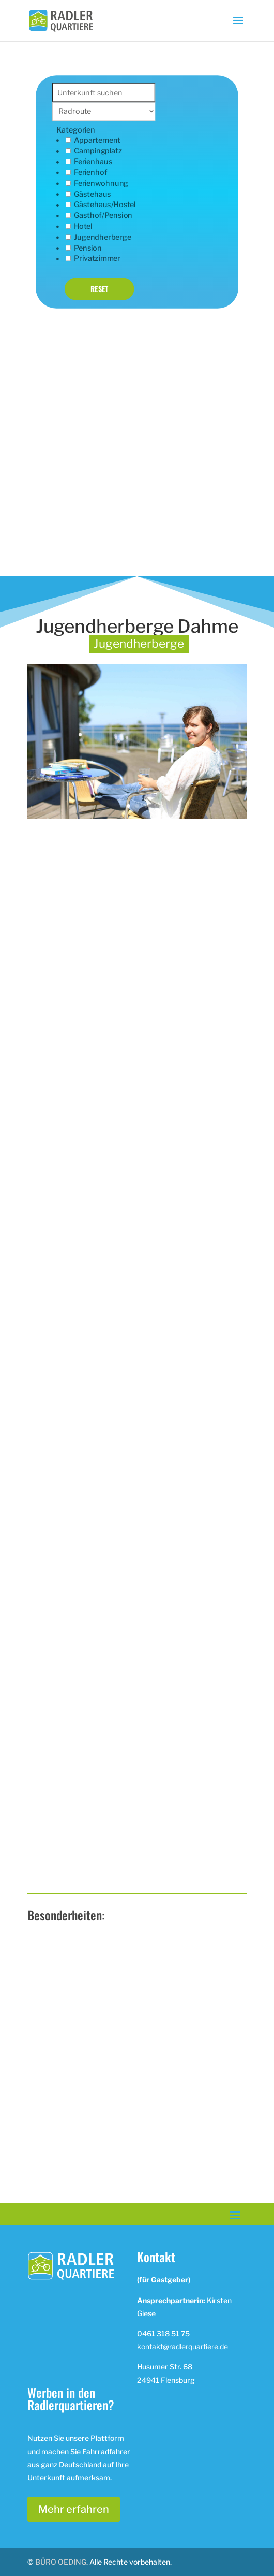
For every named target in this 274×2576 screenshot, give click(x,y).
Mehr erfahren (73, 2509)
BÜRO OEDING (60, 2561)
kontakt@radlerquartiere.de (182, 2346)
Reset (99, 289)
